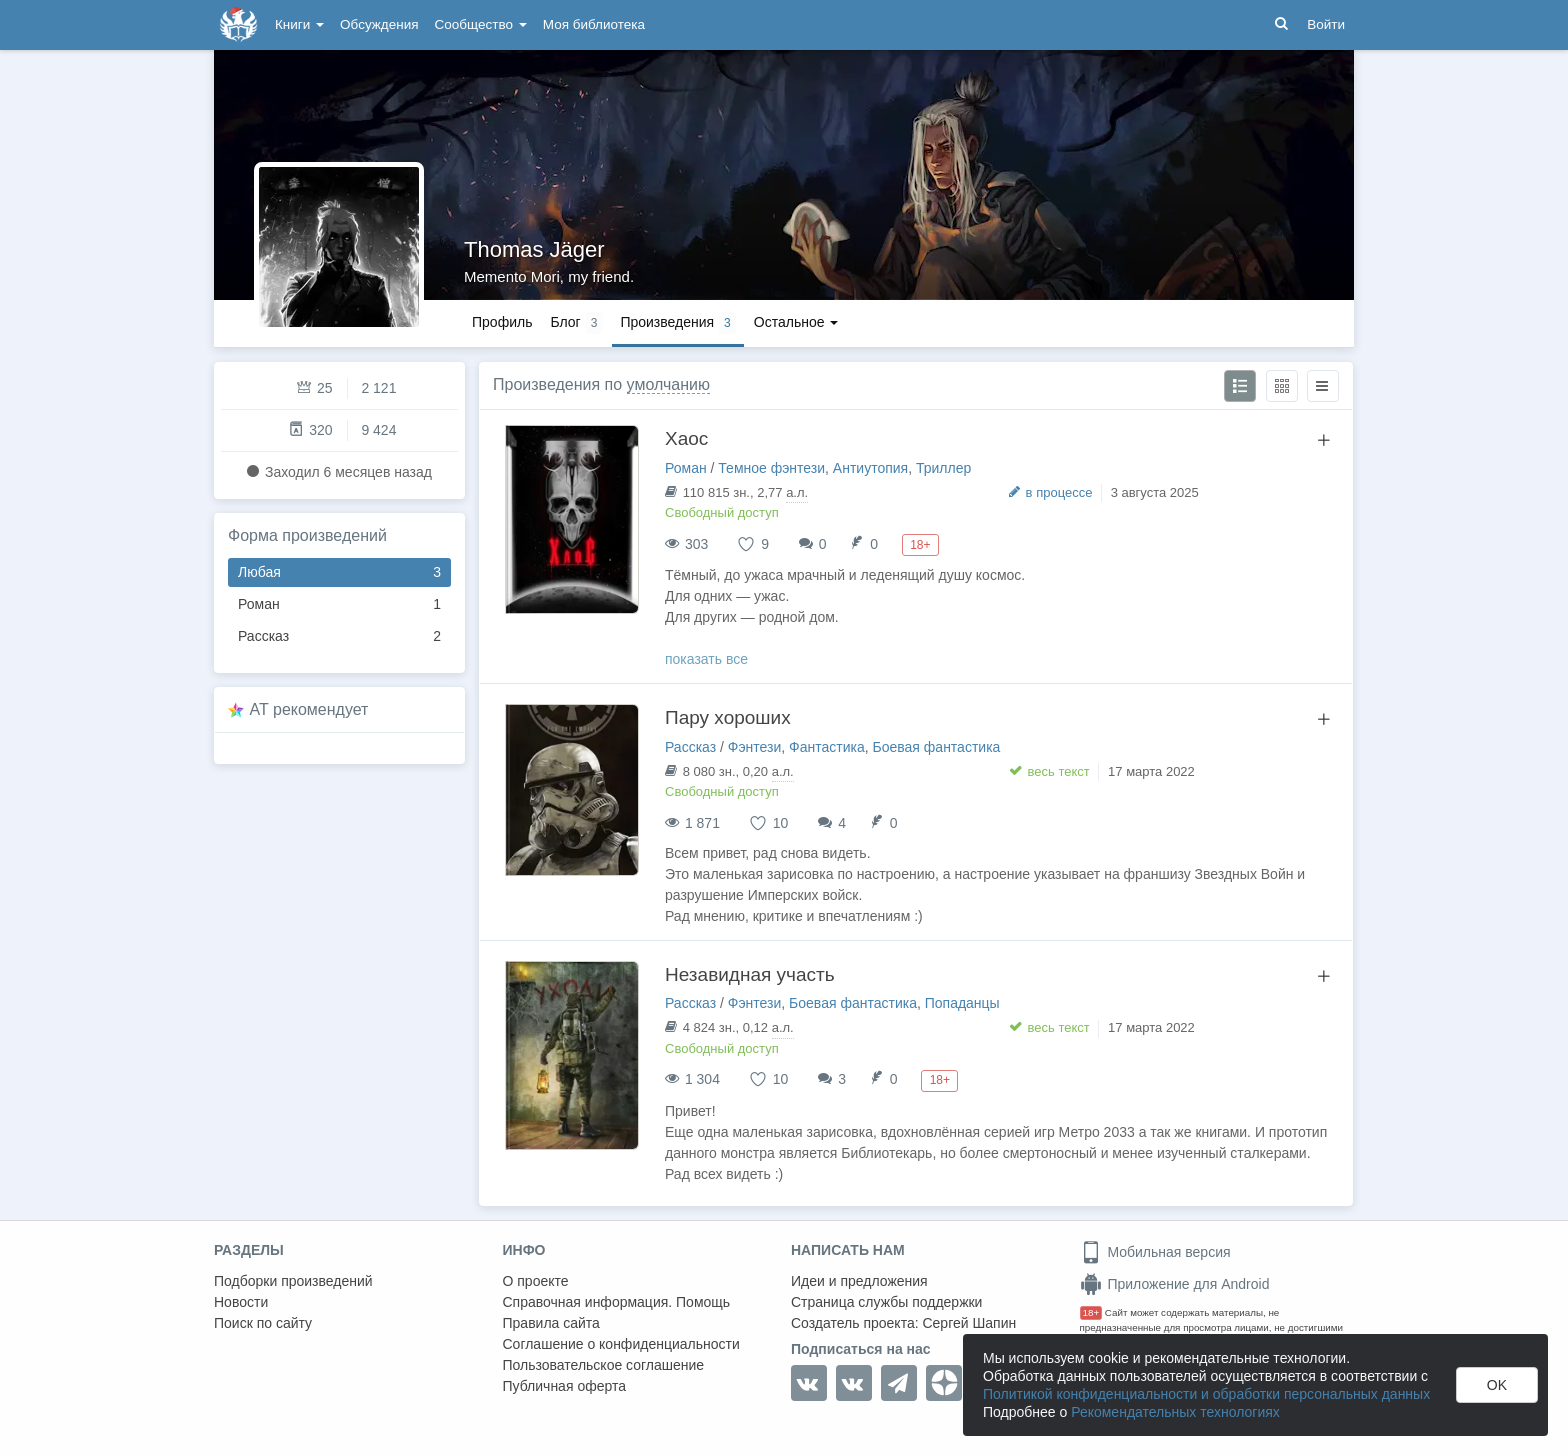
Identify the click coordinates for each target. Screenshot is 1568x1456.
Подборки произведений (293, 1281)
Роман (339, 604)
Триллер (943, 468)
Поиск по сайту (263, 1323)
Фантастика (827, 747)
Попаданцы (962, 1003)
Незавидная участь (750, 974)
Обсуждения (379, 24)
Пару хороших (728, 717)
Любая (339, 572)
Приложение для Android (1175, 1284)
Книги (299, 24)
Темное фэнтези (771, 468)
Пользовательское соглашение (604, 1365)
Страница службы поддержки (886, 1302)
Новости (241, 1302)
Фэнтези (755, 747)
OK (1497, 1385)
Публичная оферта (565, 1386)
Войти (1326, 24)
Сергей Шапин (969, 1323)
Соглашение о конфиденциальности (621, 1344)
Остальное (796, 322)
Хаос (686, 438)
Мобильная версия (1155, 1252)
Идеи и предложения (859, 1281)
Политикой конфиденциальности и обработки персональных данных (1206, 1394)
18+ (1091, 1312)
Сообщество (481, 24)
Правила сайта (551, 1323)
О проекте (536, 1281)
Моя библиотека (594, 24)
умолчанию (668, 384)
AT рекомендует (309, 709)
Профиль (502, 322)
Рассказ (339, 636)
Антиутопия (870, 468)
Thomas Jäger (534, 249)
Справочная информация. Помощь (617, 1302)
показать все (706, 659)
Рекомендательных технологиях (1175, 1412)
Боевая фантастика (937, 747)
